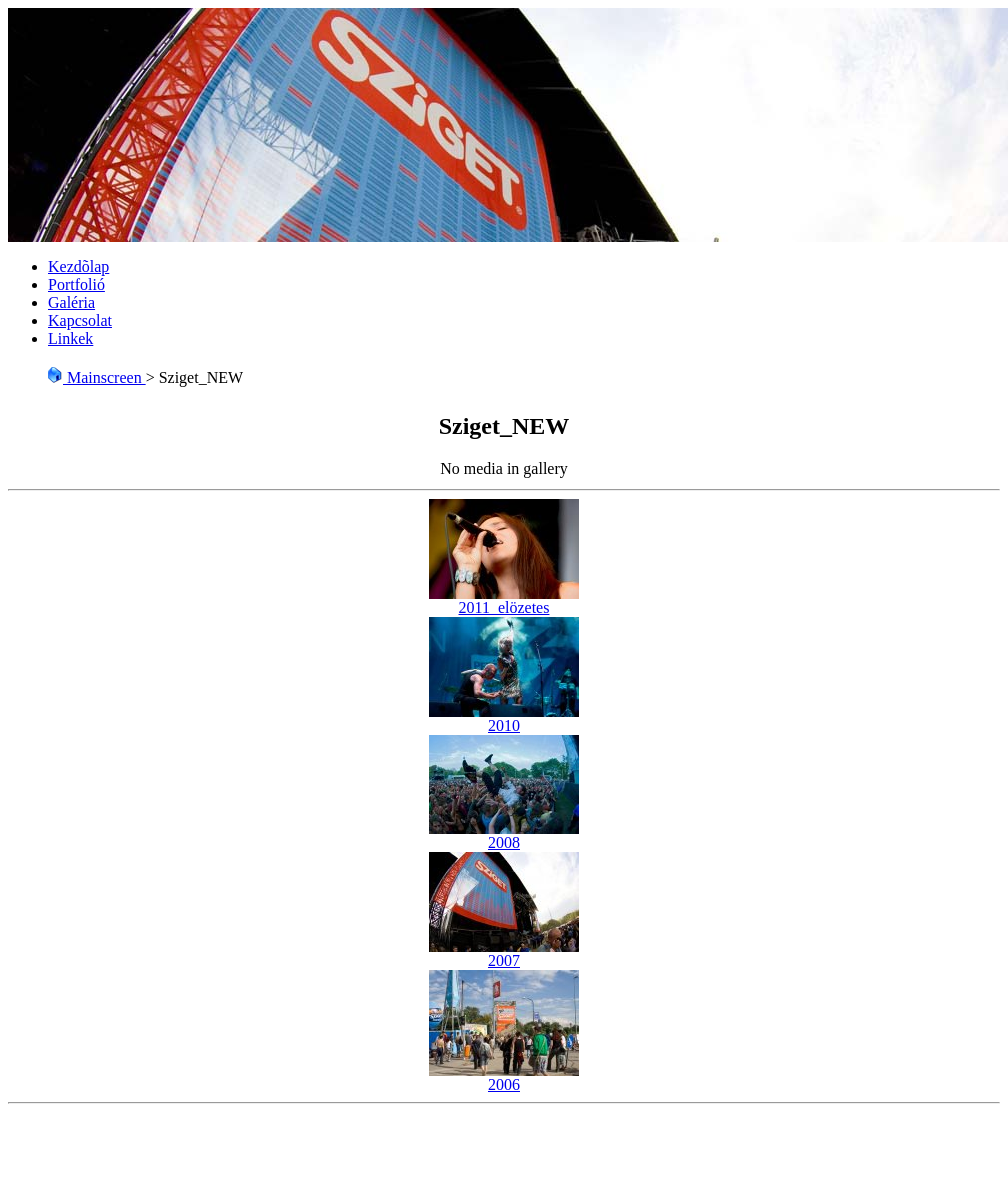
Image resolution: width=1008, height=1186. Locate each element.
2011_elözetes (504, 600)
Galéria (71, 302)
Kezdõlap (78, 266)
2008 (504, 835)
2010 (504, 718)
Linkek (70, 338)
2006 (504, 1077)
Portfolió (76, 284)
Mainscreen (96, 377)
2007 (504, 953)
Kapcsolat (80, 320)
